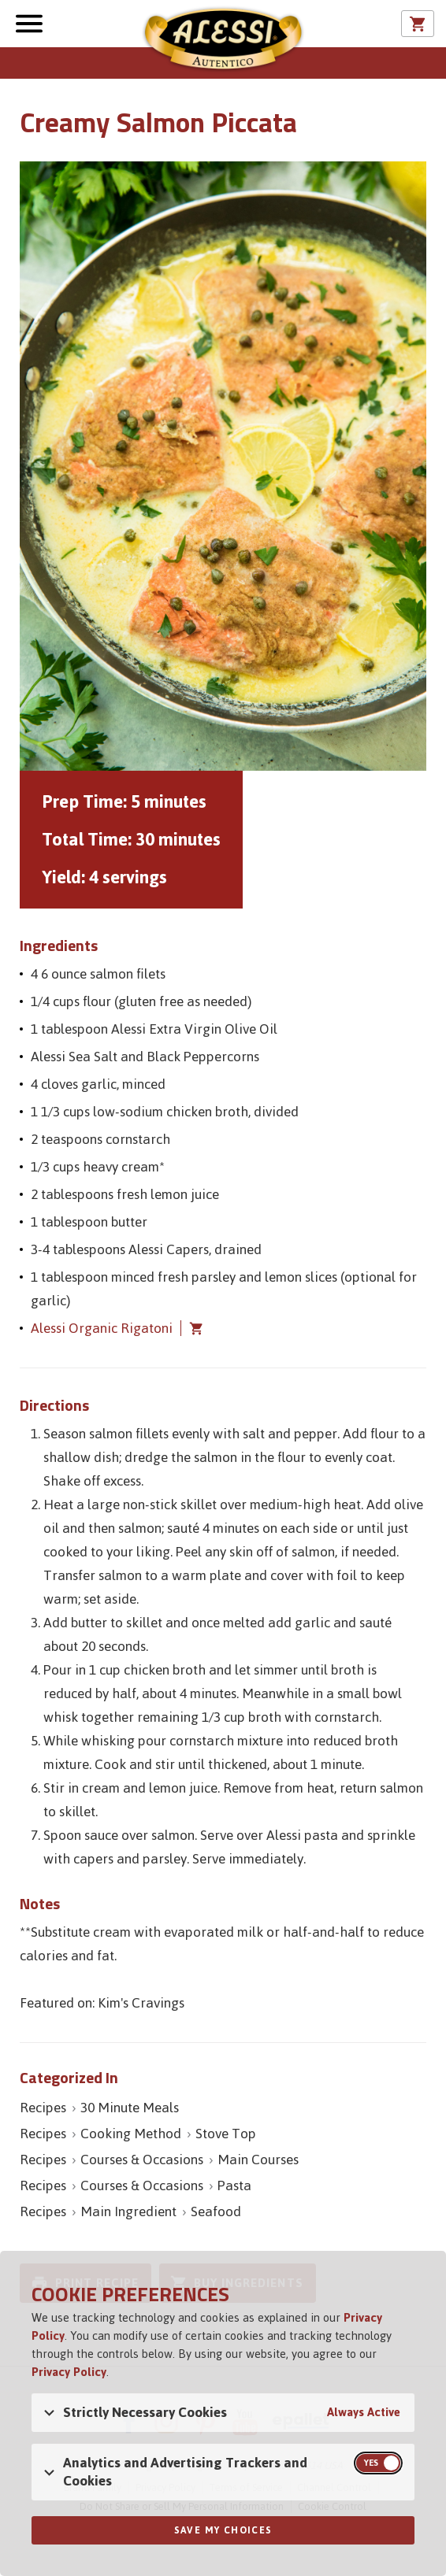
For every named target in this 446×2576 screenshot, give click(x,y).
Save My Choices (223, 2530)
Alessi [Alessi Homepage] (223, 41)
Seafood (216, 2211)
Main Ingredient (128, 2211)
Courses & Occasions (141, 2159)
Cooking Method (130, 2133)
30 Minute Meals (129, 2107)
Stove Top (225, 2133)
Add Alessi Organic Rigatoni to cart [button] (192, 1328)
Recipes (43, 2107)
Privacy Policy (69, 2371)
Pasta (234, 2185)
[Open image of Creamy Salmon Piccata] (223, 466)
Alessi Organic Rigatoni (102, 1328)
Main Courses (258, 2159)
